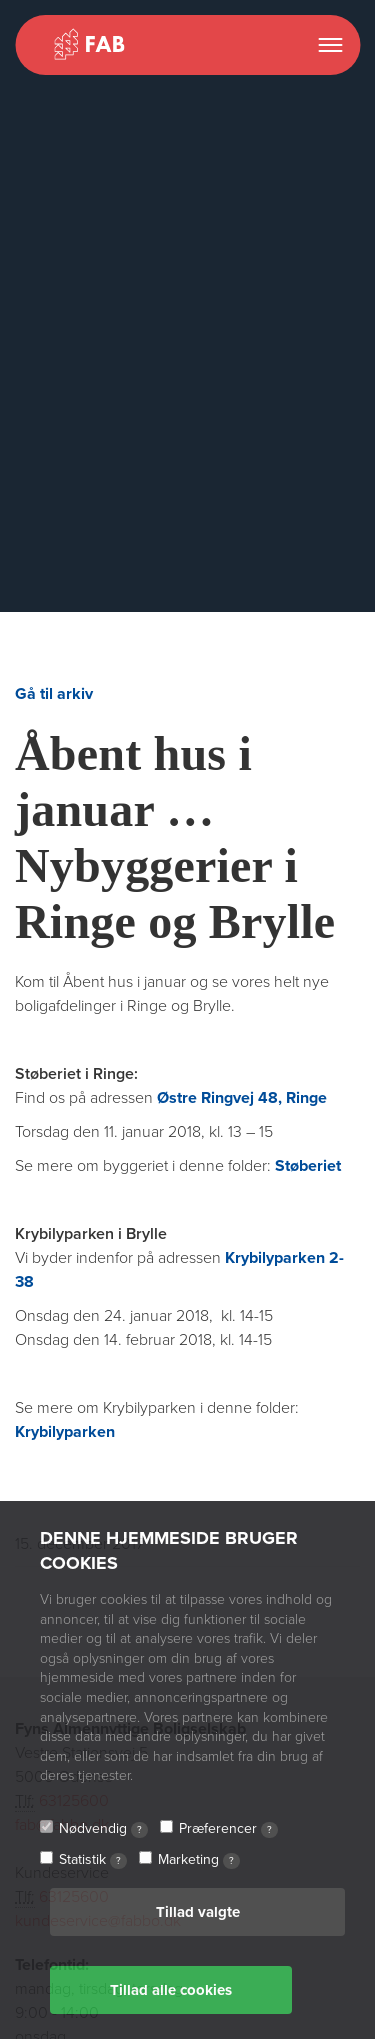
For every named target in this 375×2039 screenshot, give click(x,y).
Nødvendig (103, 1829)
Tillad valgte (198, 1912)
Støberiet (308, 1166)
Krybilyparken (65, 1432)
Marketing (199, 1860)
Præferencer (228, 1829)
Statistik (93, 1860)
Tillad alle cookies (171, 1990)
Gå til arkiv (54, 694)
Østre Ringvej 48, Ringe (242, 1098)
